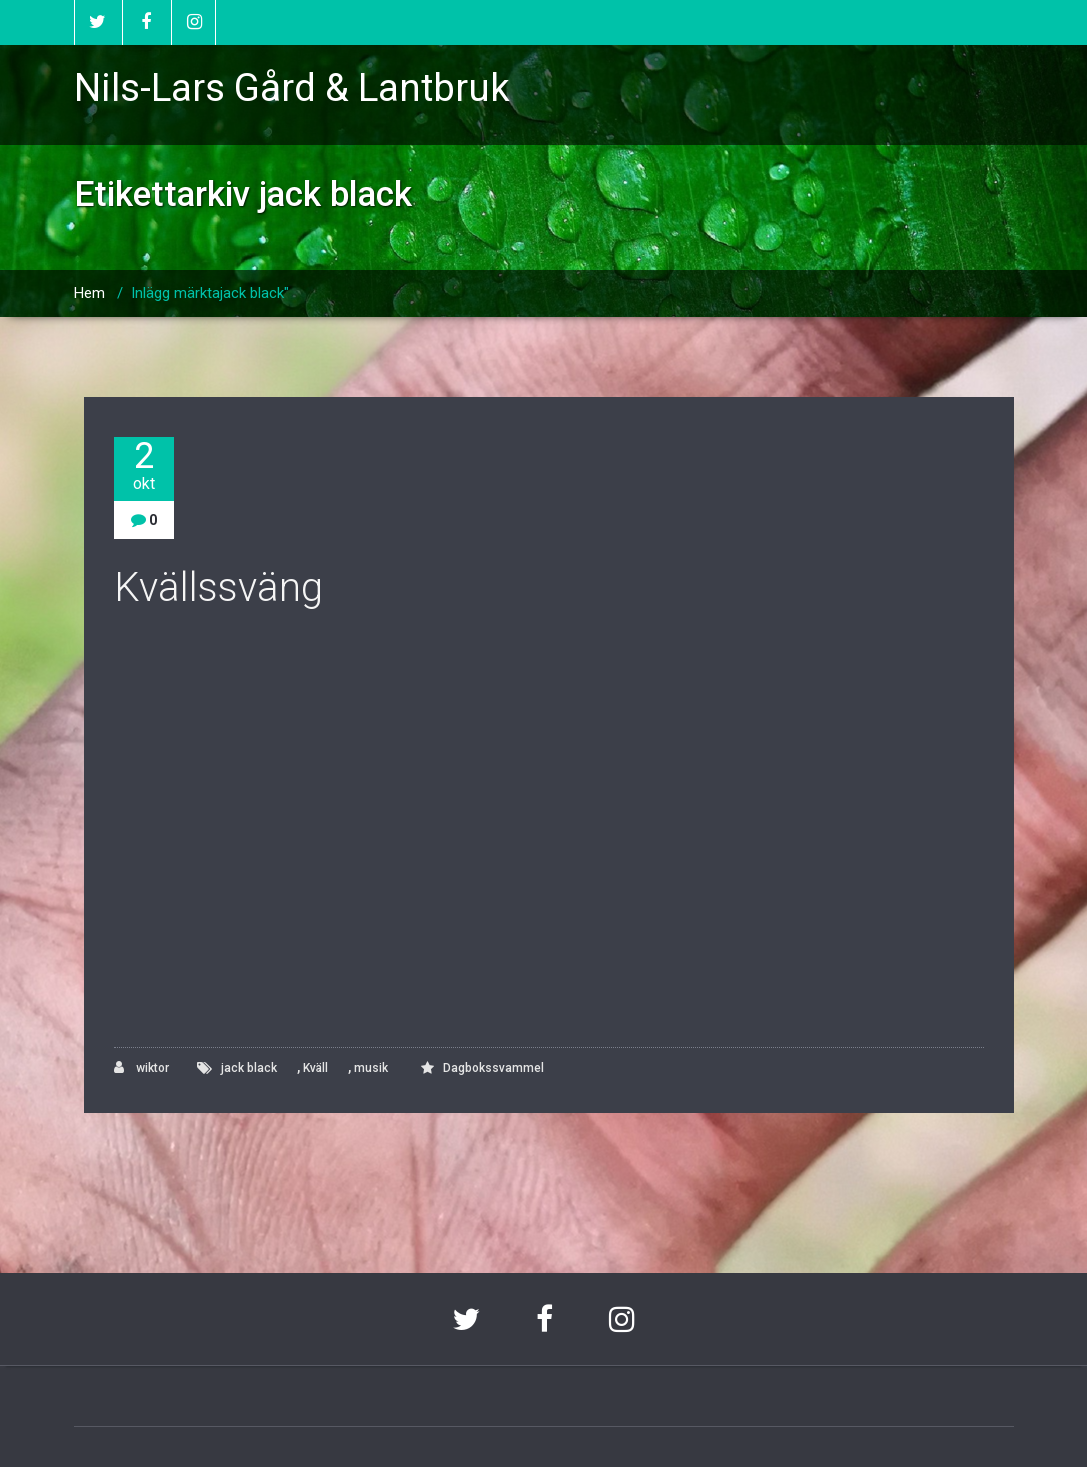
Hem (89, 293)
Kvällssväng (218, 587)
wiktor (141, 1067)
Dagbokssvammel (493, 1068)
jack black (249, 1068)
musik (371, 1068)
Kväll (315, 1068)
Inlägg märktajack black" (210, 293)
